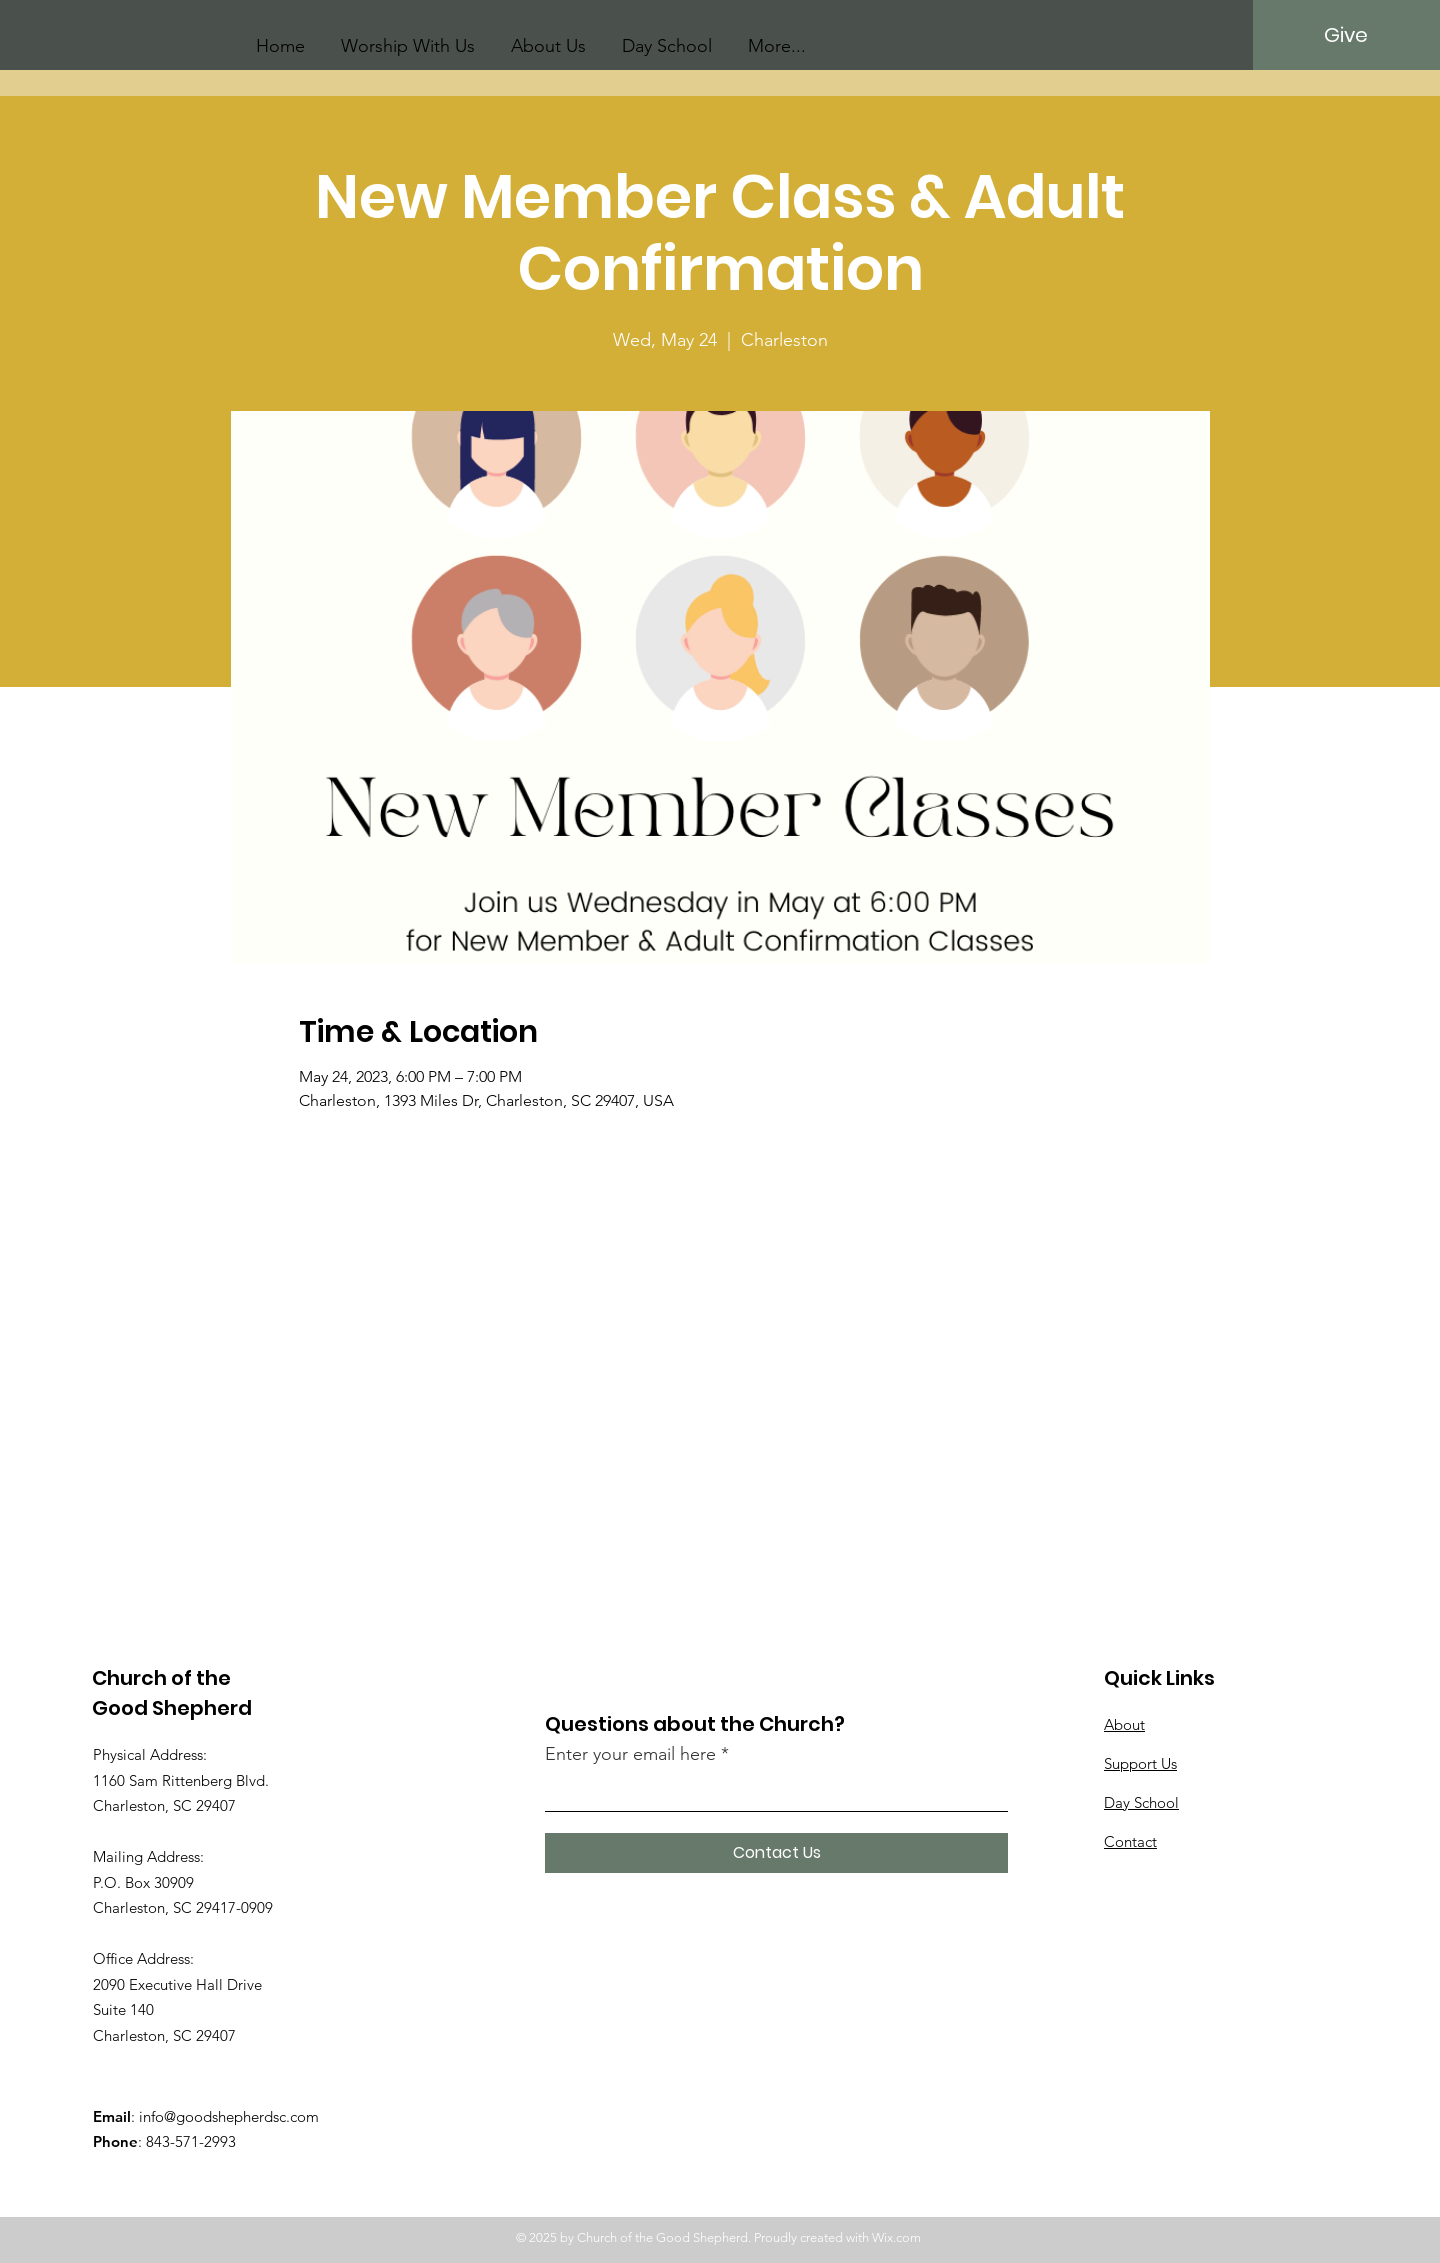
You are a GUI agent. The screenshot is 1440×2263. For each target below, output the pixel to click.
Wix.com (896, 2237)
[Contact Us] (776, 1853)
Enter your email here (630, 1754)
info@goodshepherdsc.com (229, 2116)
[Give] (1345, 35)
